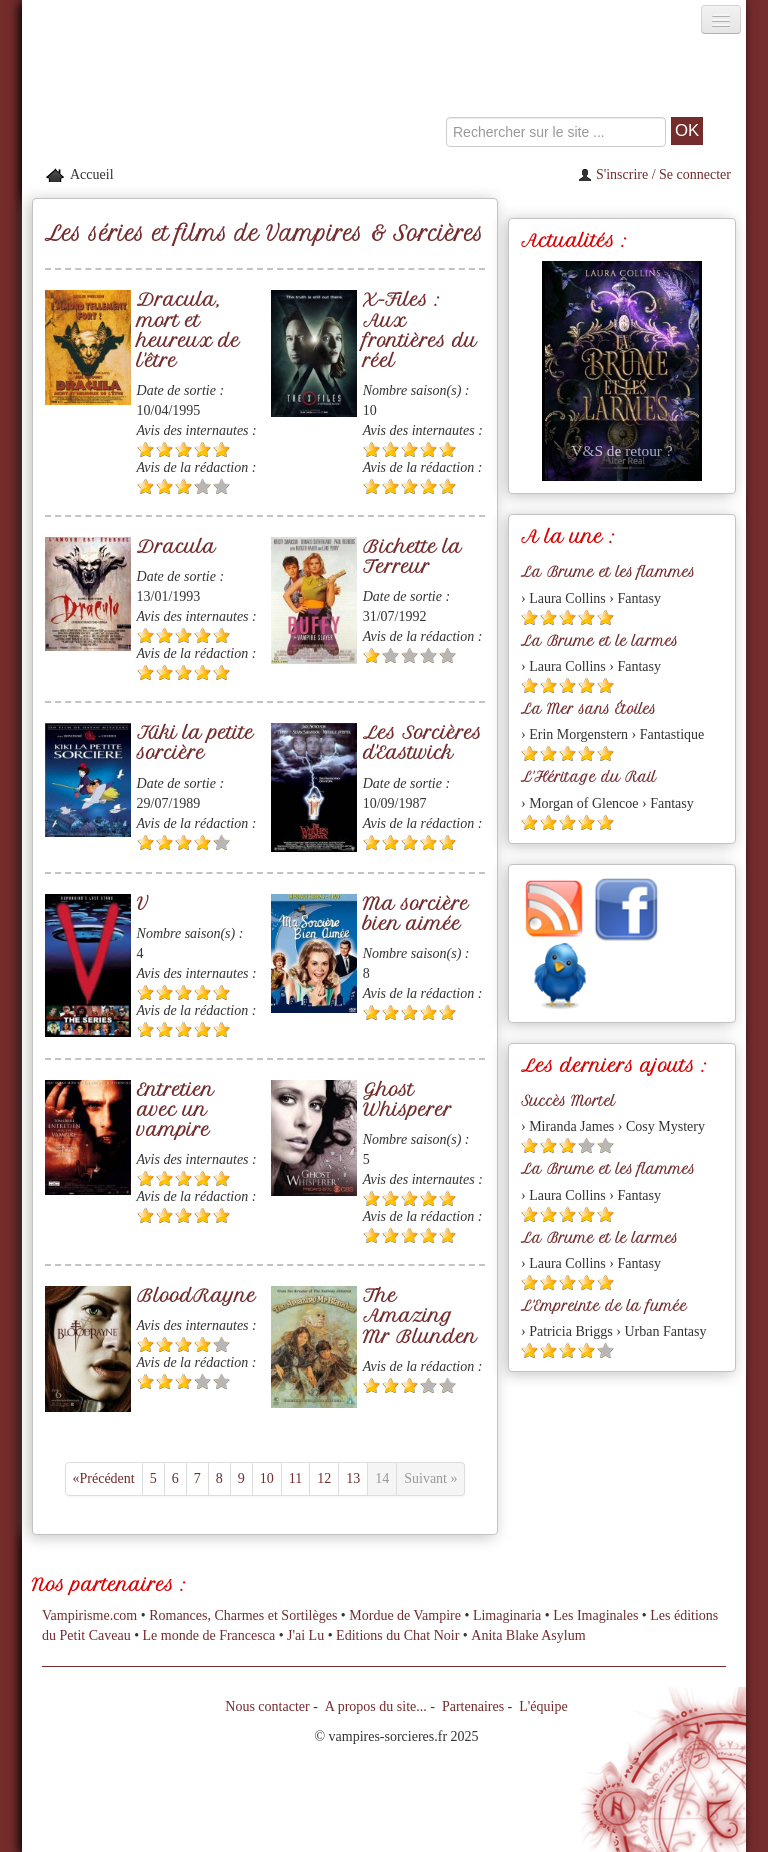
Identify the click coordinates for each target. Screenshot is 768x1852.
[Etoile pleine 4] (202, 449)
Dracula (176, 546)
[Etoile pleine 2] (164, 449)
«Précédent (104, 1478)
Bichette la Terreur (412, 556)
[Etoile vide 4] (202, 486)
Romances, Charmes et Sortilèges (243, 1615)
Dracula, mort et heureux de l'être (188, 329)
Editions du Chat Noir (397, 1635)
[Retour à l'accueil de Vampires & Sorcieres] (136, 94)
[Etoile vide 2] (390, 655)
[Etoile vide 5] (221, 486)
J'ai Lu (305, 1635)
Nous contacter (267, 1706)
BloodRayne (196, 1295)
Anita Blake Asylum (528, 1635)
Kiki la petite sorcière (195, 742)
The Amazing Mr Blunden (420, 1315)
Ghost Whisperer (407, 1099)
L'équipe (543, 1706)
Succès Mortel (568, 1101)
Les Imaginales (595, 1615)
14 (382, 1478)
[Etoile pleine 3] (183, 449)
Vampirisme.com (89, 1615)
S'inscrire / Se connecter (654, 174)
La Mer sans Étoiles (588, 709)
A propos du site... (376, 1706)
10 (267, 1478)
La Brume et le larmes (599, 641)
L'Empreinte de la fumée (604, 1306)
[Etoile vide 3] (409, 655)
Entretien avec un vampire (175, 1109)
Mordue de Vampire (405, 1615)
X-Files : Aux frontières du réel (420, 329)
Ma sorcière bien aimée (416, 913)
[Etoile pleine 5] (221, 449)
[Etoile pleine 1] (145, 449)
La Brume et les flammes (608, 572)
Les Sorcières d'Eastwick (422, 742)
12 (324, 1478)
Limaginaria (507, 1615)
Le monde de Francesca (209, 1635)
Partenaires (473, 1706)
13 (353, 1478)
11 (295, 1478)
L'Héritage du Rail (588, 777)
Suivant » (430, 1478)
